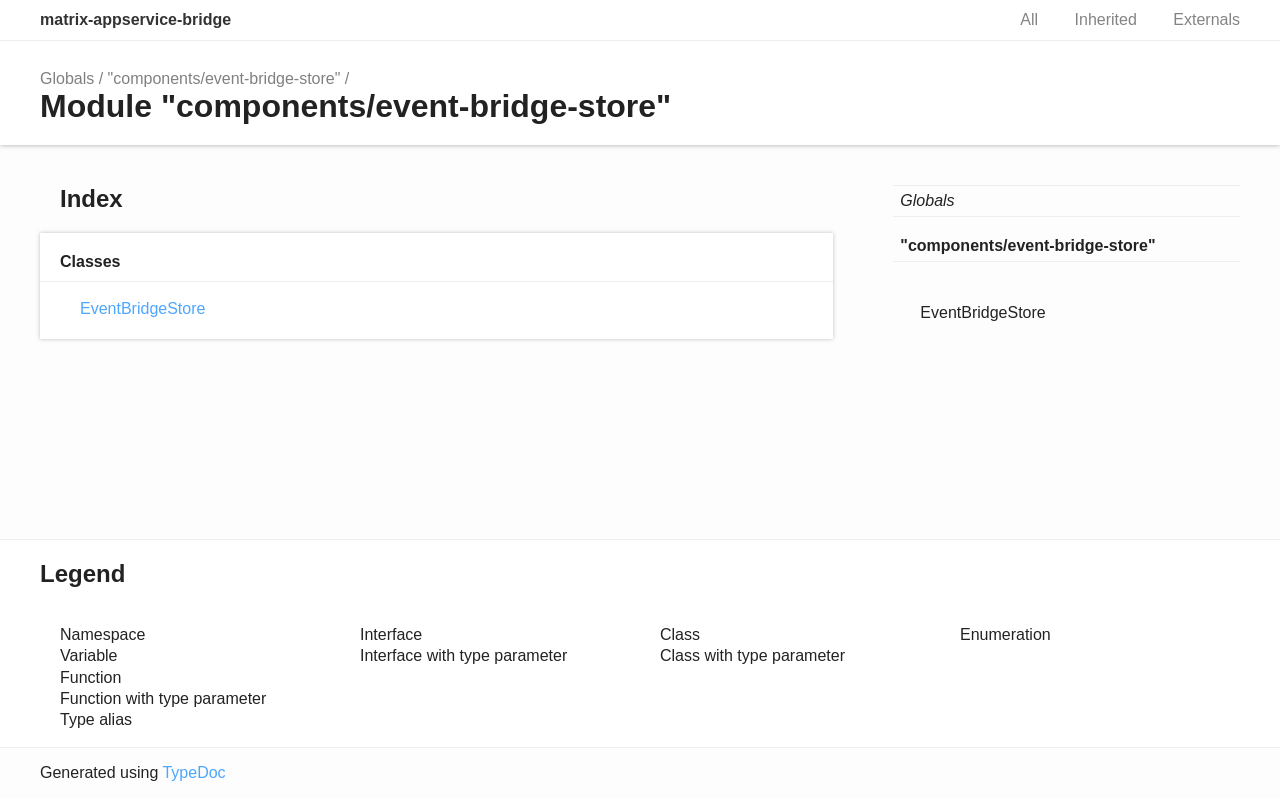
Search (968, 20)
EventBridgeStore (142, 308)
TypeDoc (193, 772)
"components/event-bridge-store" (224, 78)
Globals (67, 78)
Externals (1206, 19)
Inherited (1106, 19)
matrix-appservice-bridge (135, 19)
